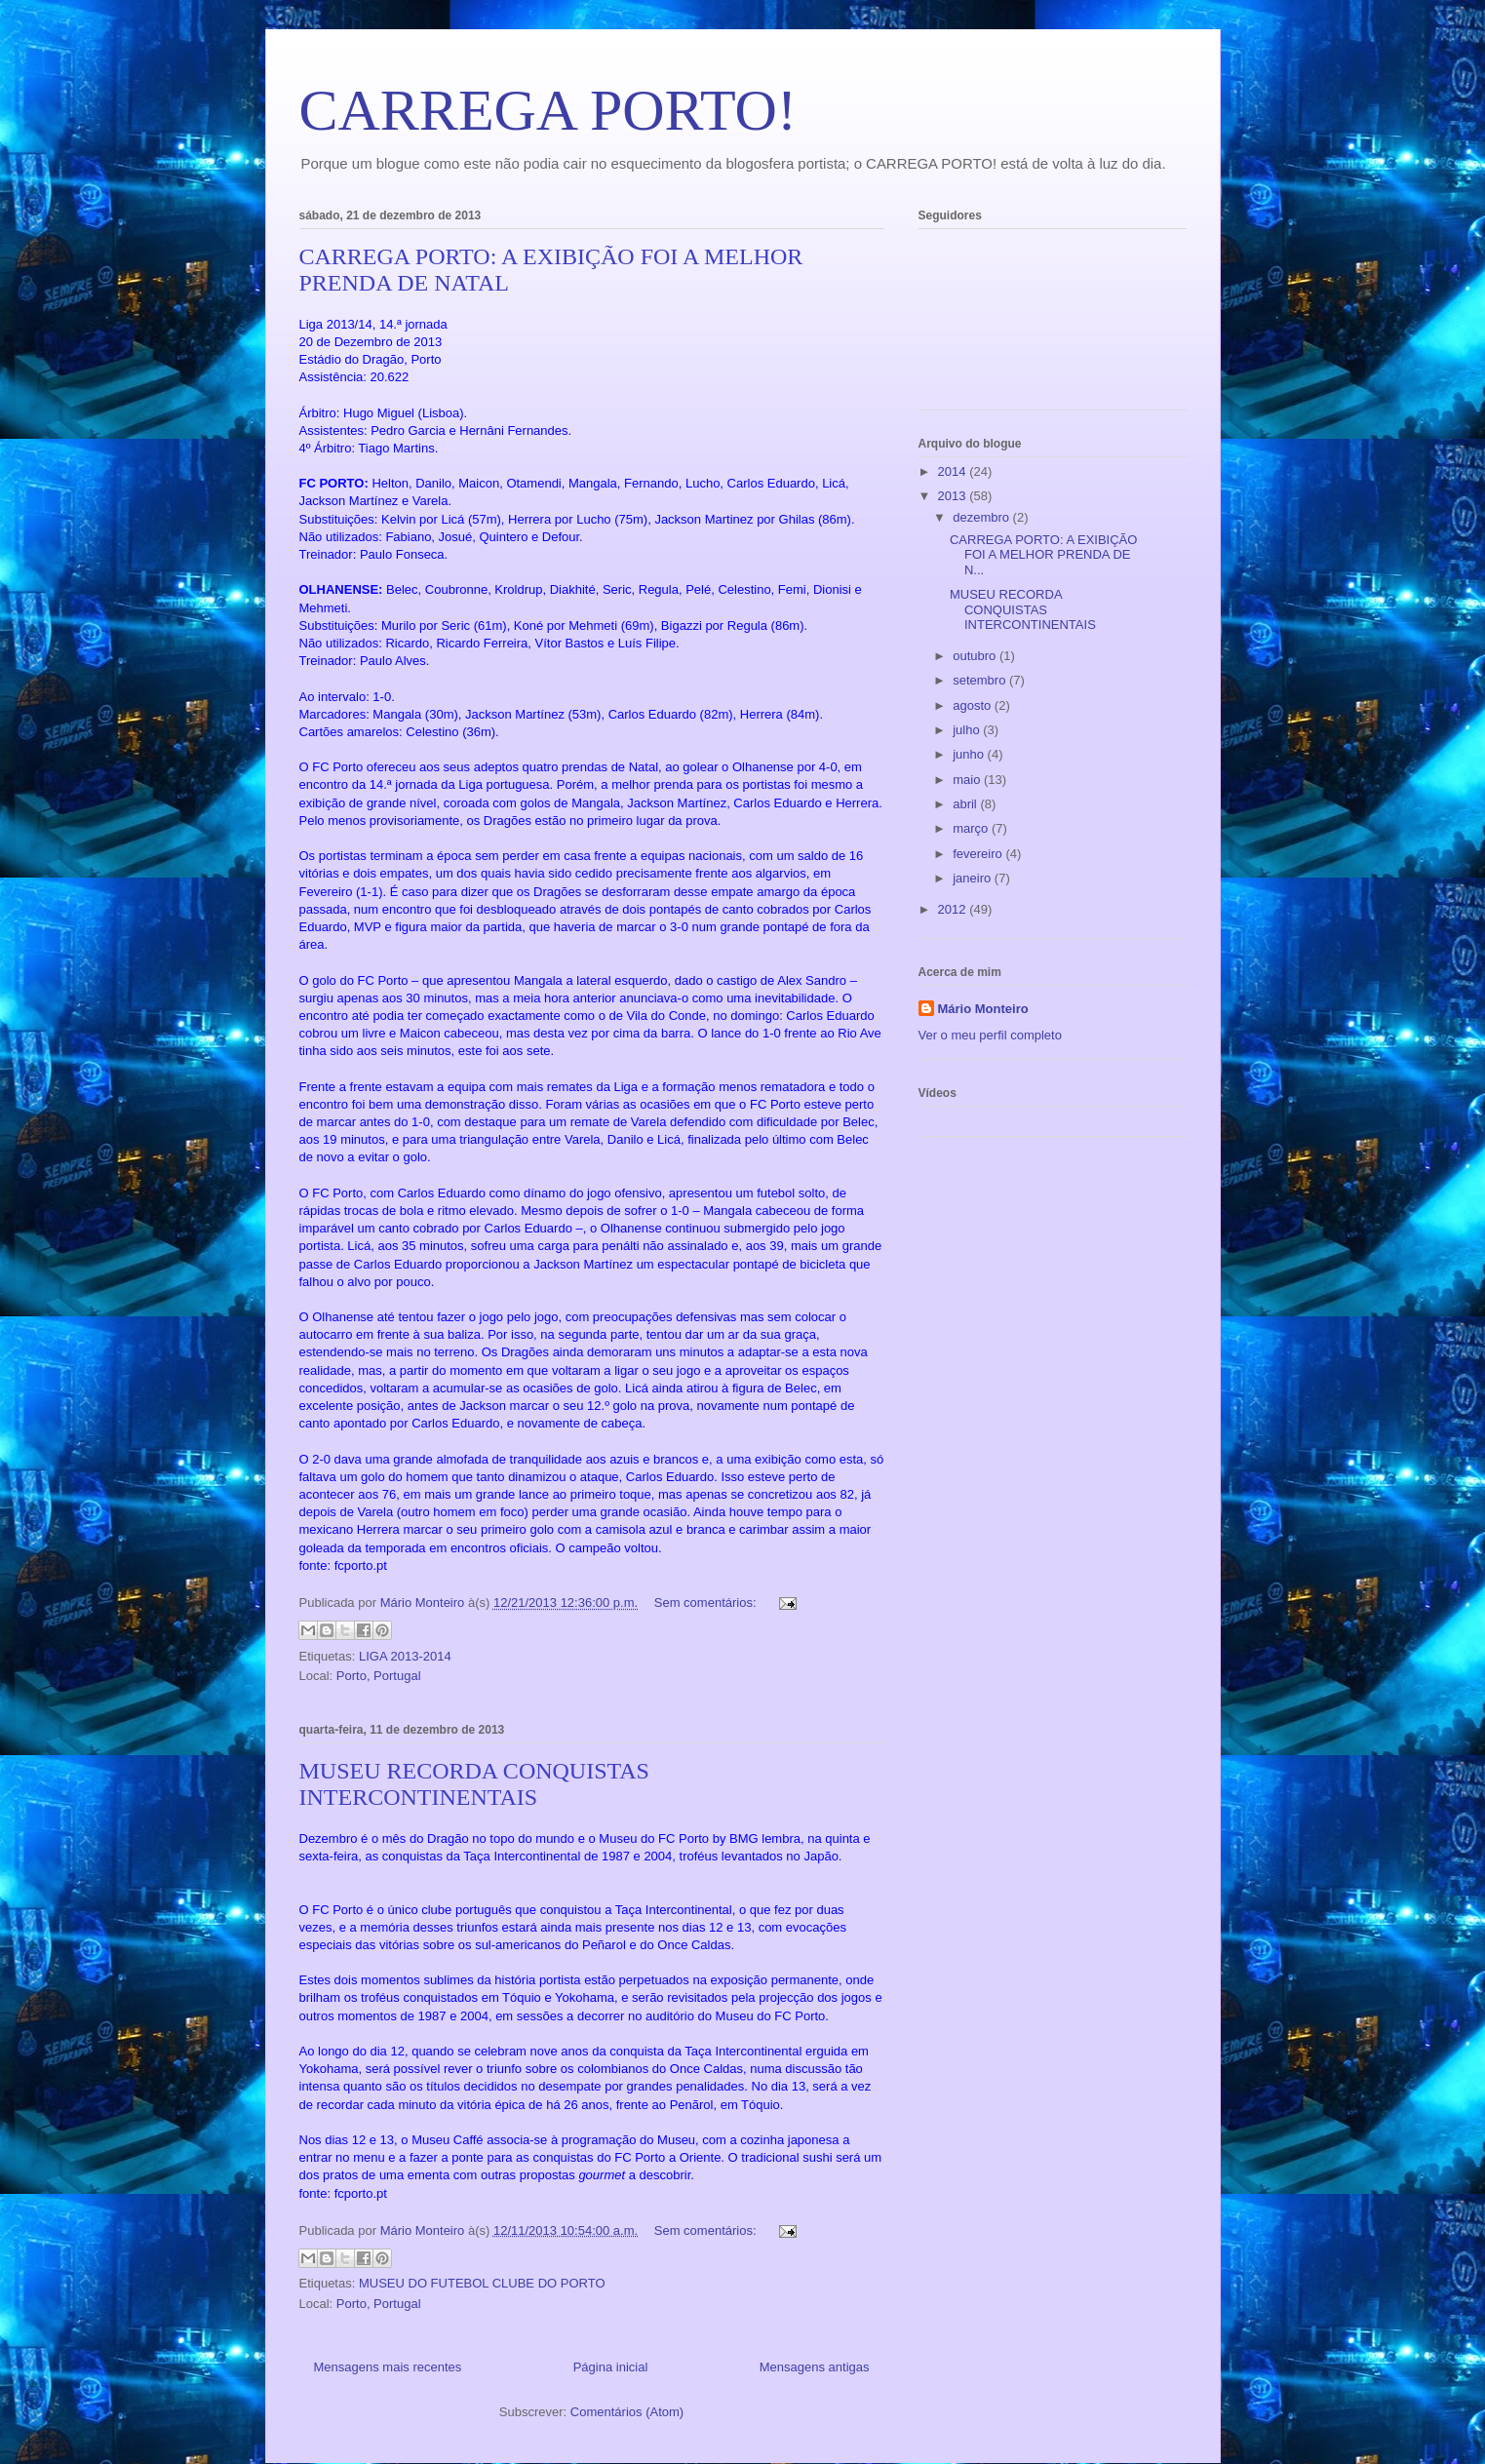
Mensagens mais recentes (388, 2367)
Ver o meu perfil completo (990, 1035)
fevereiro (979, 853)
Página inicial (610, 2367)
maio (968, 779)
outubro (976, 655)
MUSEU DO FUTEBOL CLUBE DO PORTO (482, 2283)
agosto (974, 705)
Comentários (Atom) (627, 2412)
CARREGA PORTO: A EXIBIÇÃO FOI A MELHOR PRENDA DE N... (1043, 554)
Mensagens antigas (815, 2367)
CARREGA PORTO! (548, 110)
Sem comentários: (707, 1602)
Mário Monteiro (983, 1008)
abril (966, 804)
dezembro (982, 517)
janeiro (974, 878)
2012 (954, 909)
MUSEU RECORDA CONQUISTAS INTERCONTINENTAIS (474, 1784)
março (972, 828)
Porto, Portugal (378, 1675)
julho (968, 730)
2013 (954, 496)
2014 (954, 471)
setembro (981, 680)
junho (970, 754)
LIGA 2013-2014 (405, 1656)
